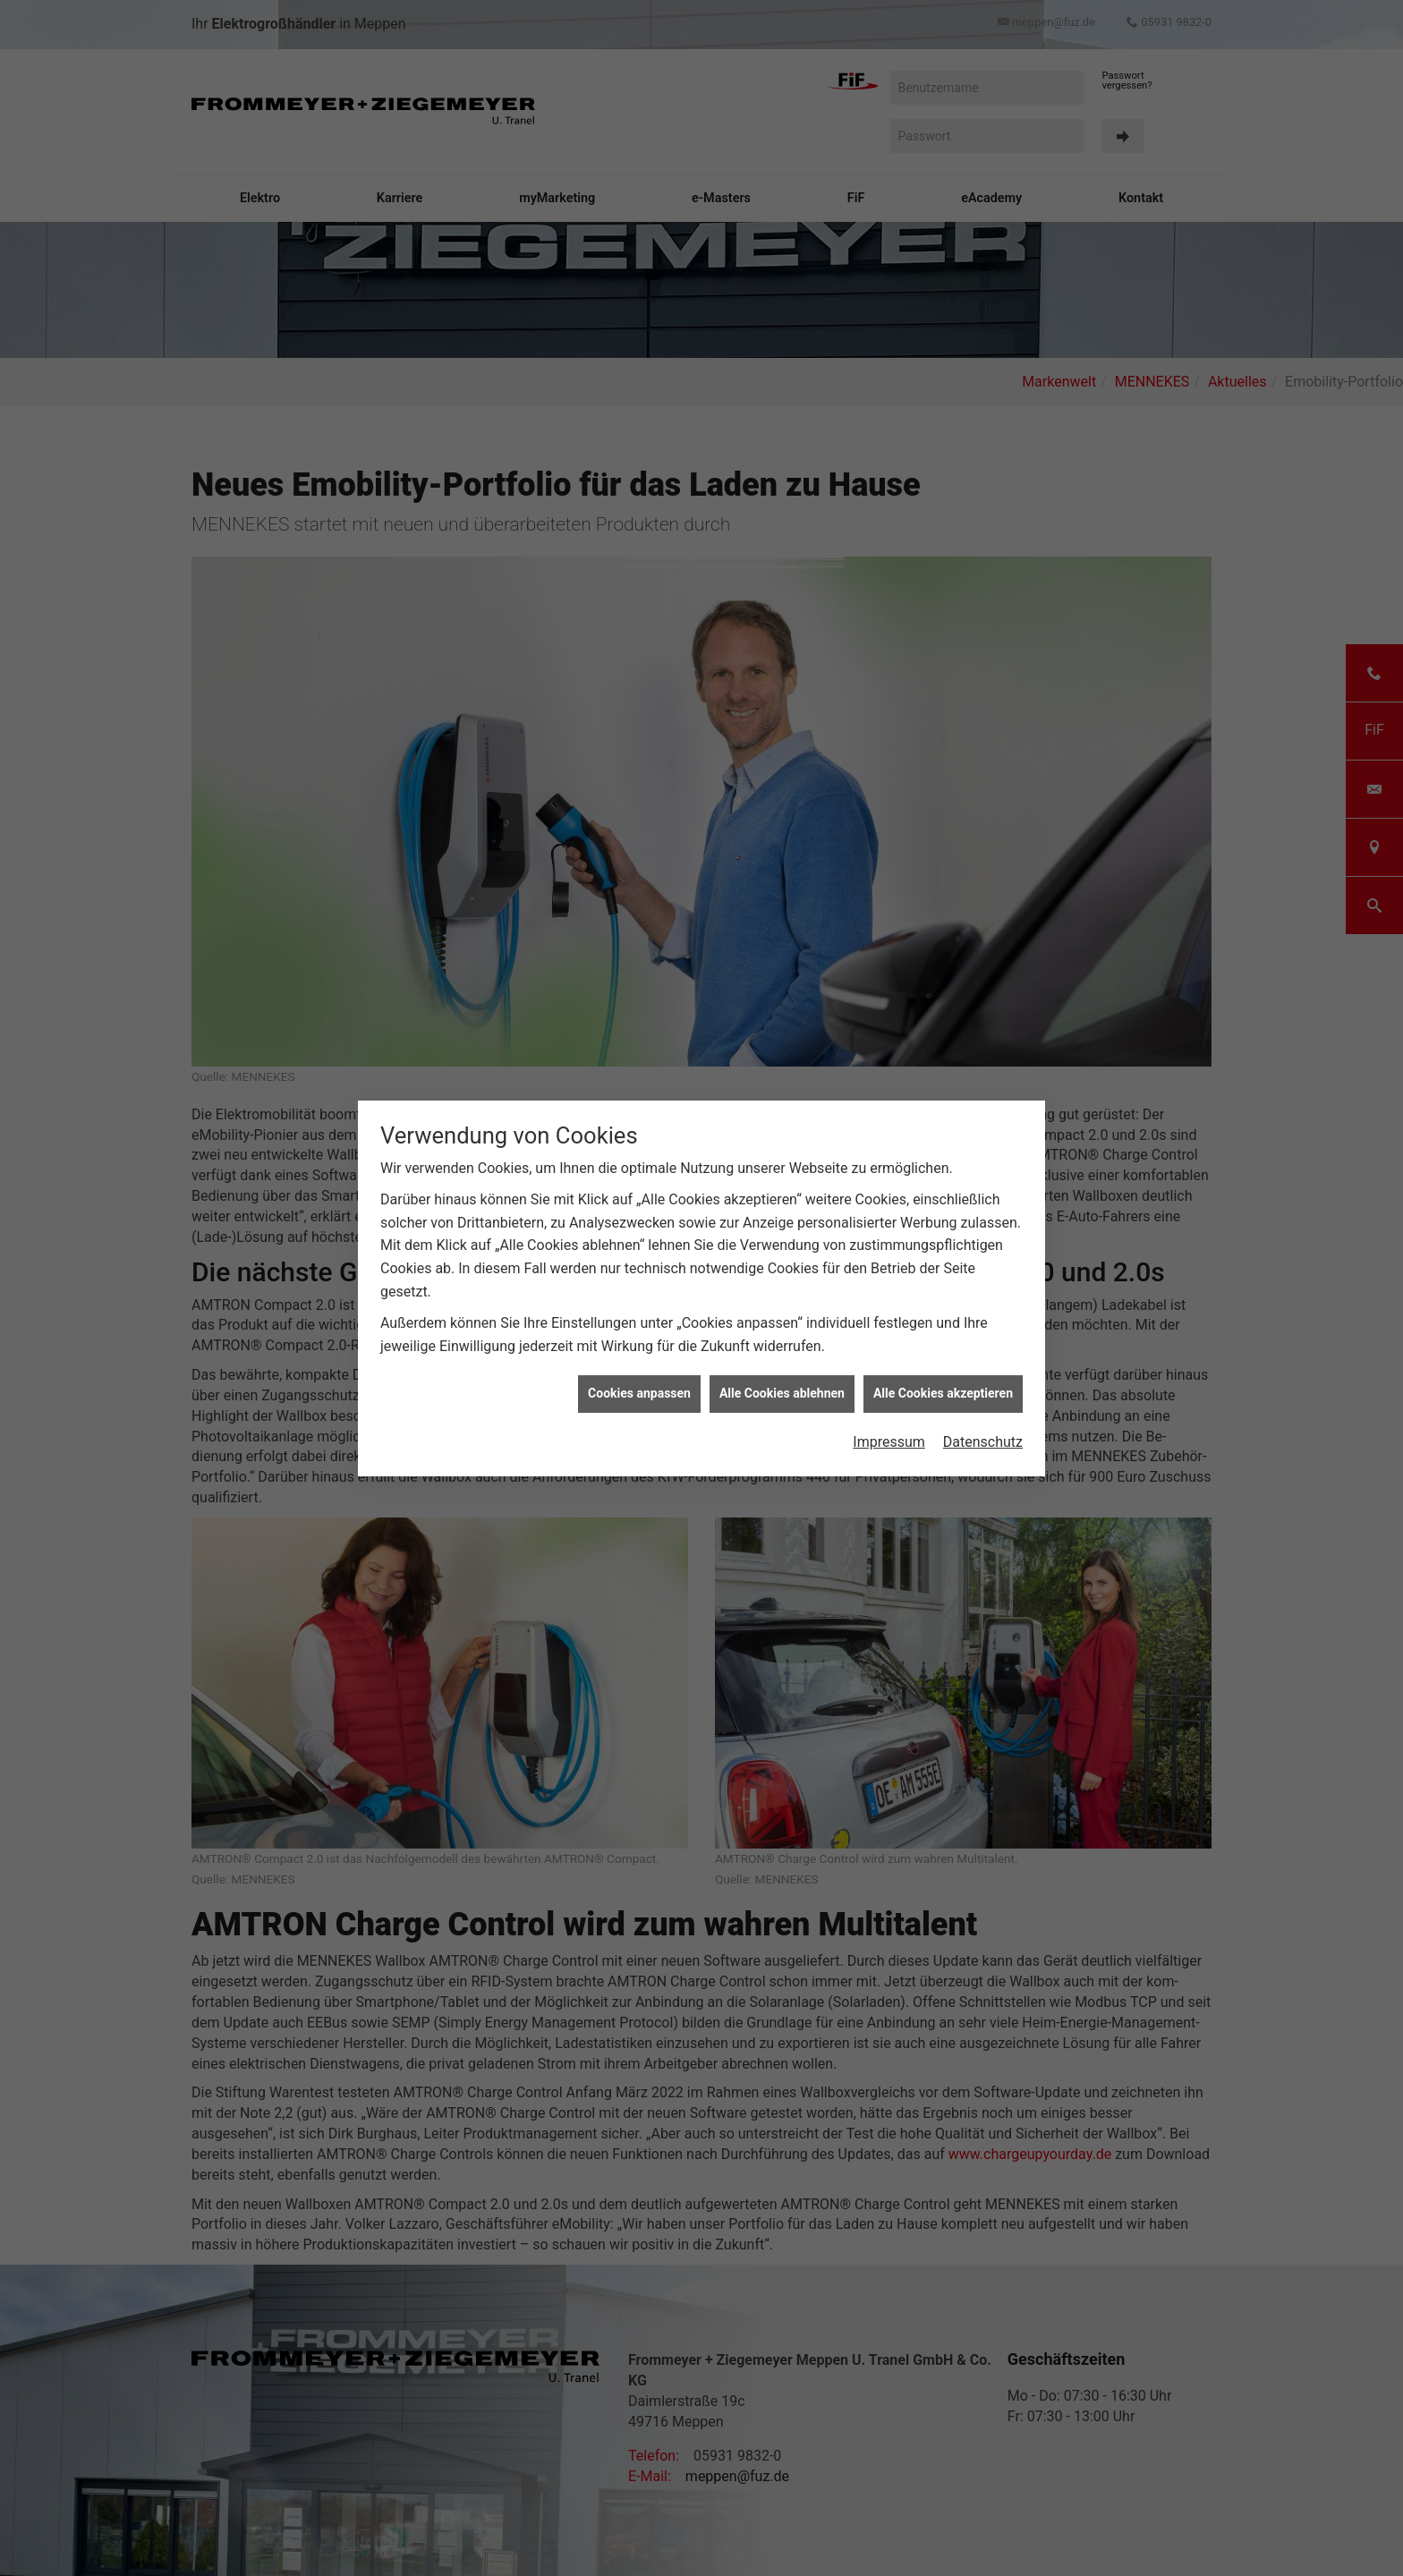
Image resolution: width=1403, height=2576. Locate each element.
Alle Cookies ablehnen (782, 1393)
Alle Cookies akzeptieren (943, 1393)
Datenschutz (983, 1441)
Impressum (889, 1441)
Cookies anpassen (639, 1393)
